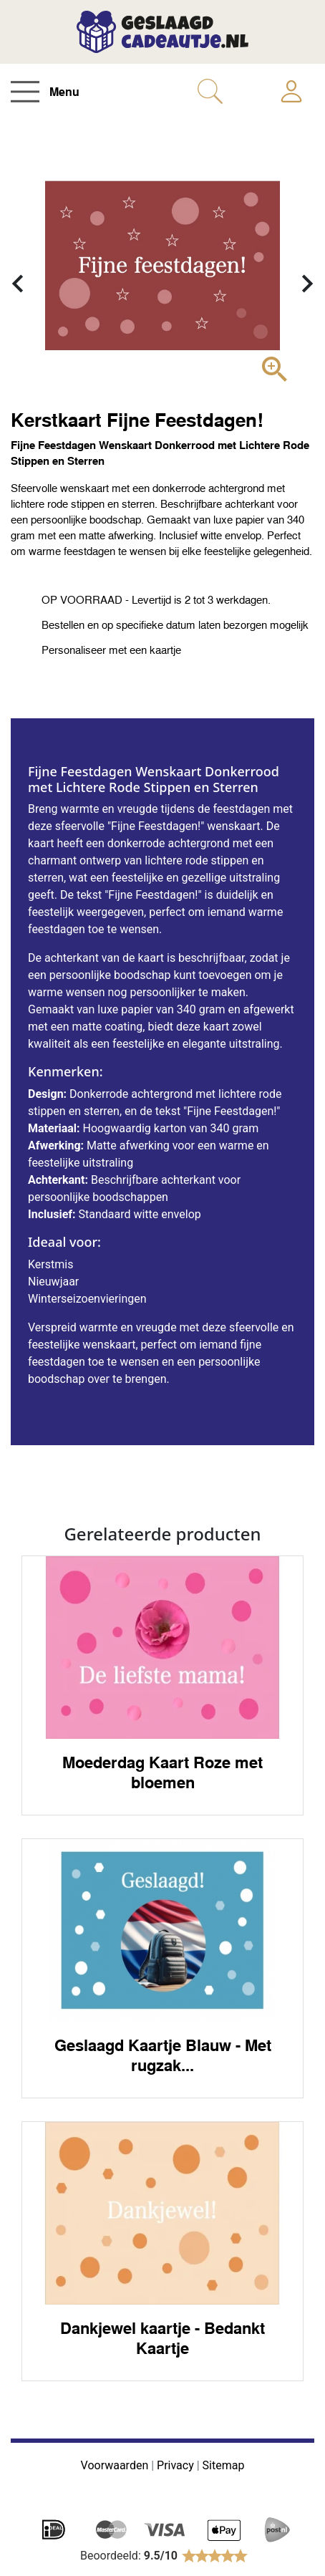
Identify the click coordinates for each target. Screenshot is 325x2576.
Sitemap (224, 2465)
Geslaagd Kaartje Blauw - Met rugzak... (162, 2055)
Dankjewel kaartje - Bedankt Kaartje (162, 2338)
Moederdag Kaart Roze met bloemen (162, 1772)
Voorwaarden (115, 2465)
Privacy (175, 2465)
